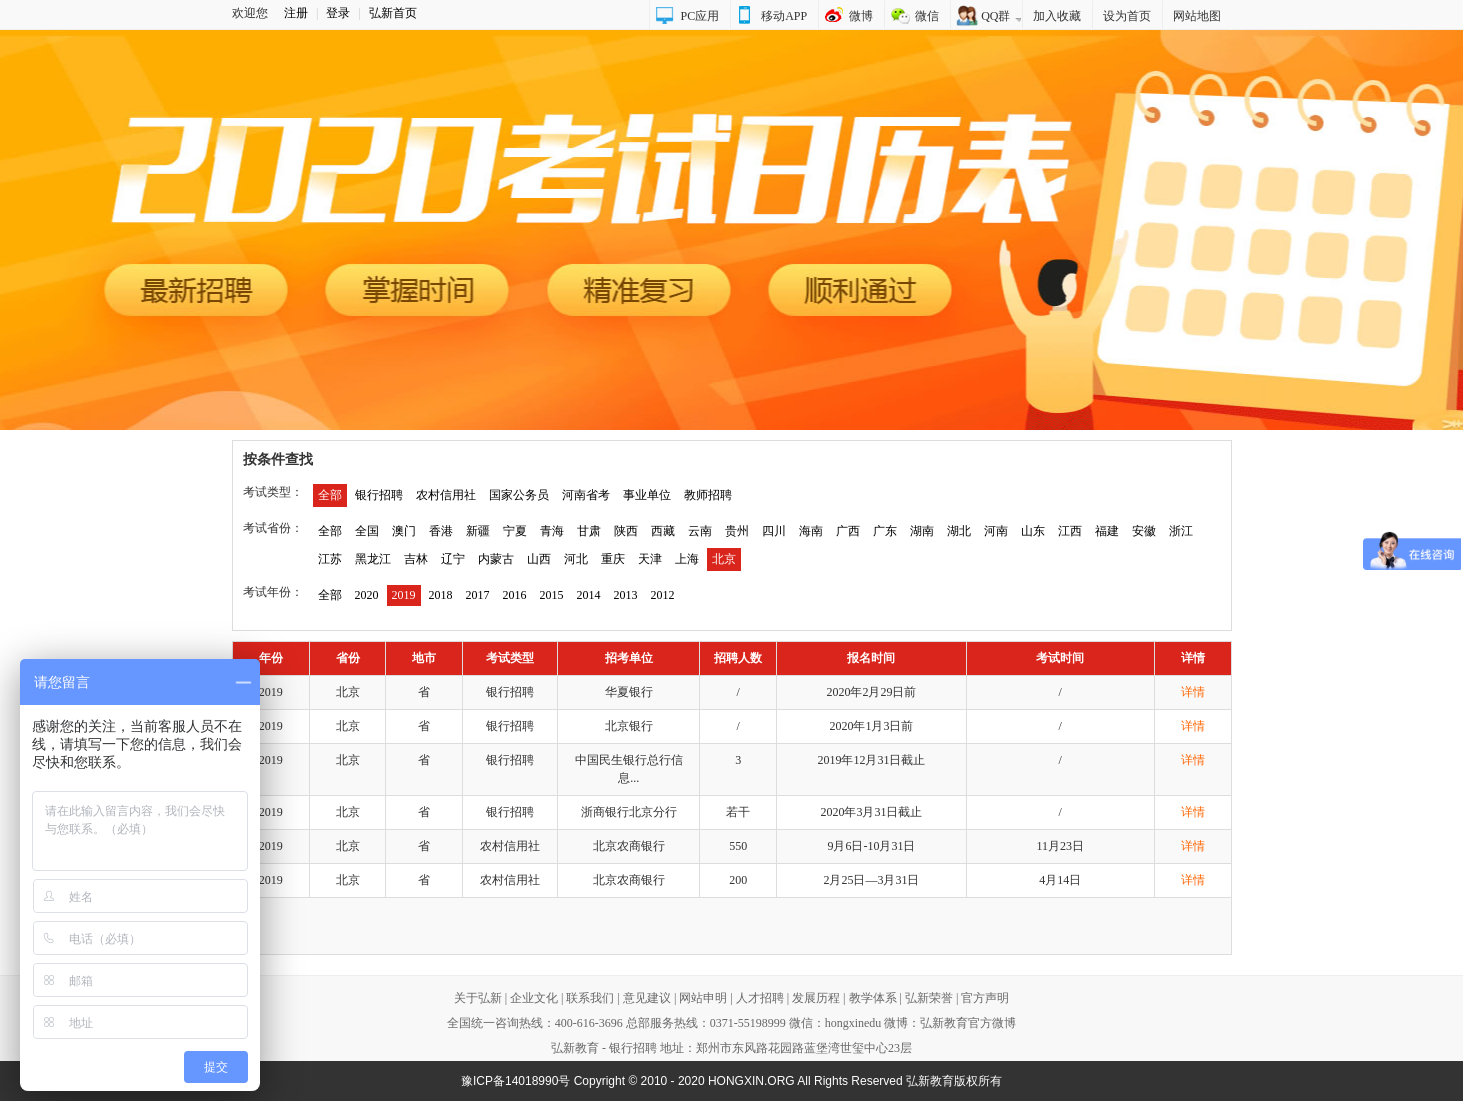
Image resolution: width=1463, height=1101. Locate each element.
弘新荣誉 (929, 998)
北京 (724, 559)
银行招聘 (379, 495)
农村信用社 (446, 495)
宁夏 (515, 531)
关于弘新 (478, 998)
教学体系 (873, 998)
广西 (848, 531)
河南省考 (586, 495)
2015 (552, 595)
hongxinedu (853, 1023)
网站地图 (1197, 16)
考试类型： (273, 492)
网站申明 (703, 998)
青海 (552, 531)
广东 (885, 531)
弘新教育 (575, 1048)
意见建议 (647, 998)
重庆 (613, 559)
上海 (687, 559)
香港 (441, 531)
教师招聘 (708, 495)
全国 (367, 531)
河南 (996, 531)
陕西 (626, 531)
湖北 (959, 531)
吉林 (416, 559)
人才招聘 (760, 998)
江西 (1070, 531)
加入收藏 (1057, 16)
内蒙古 (496, 559)
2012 (663, 595)
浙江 (1181, 531)
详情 (1193, 692)
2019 (404, 595)
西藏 (663, 531)
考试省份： (273, 528)
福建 (1107, 531)
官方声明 (985, 998)
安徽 (1144, 531)
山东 (1033, 531)
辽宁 (453, 559)
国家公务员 (519, 495)
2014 (589, 595)
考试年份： (273, 592)
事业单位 (647, 495)
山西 (539, 559)
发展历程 (816, 998)
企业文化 (534, 998)
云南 (700, 531)
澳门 (404, 531)
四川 (774, 531)
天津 (650, 559)
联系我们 (590, 998)
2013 (626, 595)
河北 (576, 559)
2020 (367, 595)
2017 (478, 595)
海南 (811, 531)
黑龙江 (373, 559)
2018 (441, 595)
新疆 (478, 531)
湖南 (922, 531)
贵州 (737, 531)
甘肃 (589, 531)
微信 (927, 16)
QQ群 (995, 16)
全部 (330, 495)
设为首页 (1127, 16)
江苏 (330, 559)
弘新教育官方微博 (968, 1023)
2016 (515, 595)
